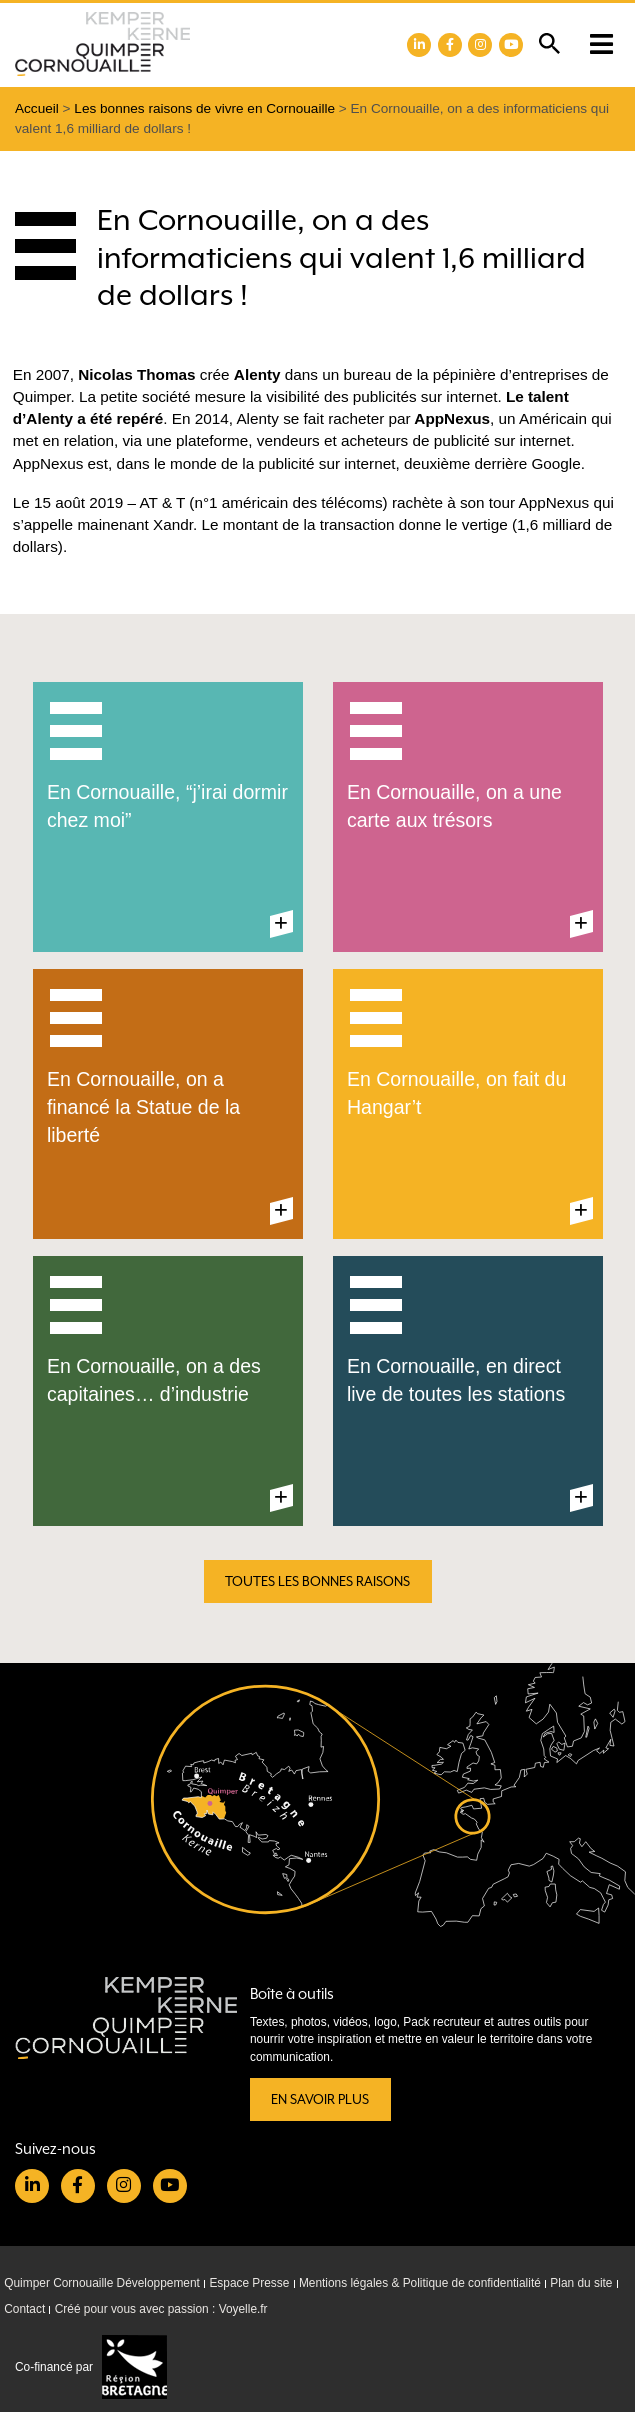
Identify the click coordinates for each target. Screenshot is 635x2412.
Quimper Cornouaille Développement (102, 2283)
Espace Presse (249, 2283)
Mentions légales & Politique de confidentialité (420, 2283)
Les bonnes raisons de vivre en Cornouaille (204, 108)
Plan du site (581, 2283)
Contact (24, 2309)
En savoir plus (320, 2099)
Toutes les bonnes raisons (317, 1581)
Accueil (37, 108)
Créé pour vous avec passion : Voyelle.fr (161, 2309)
